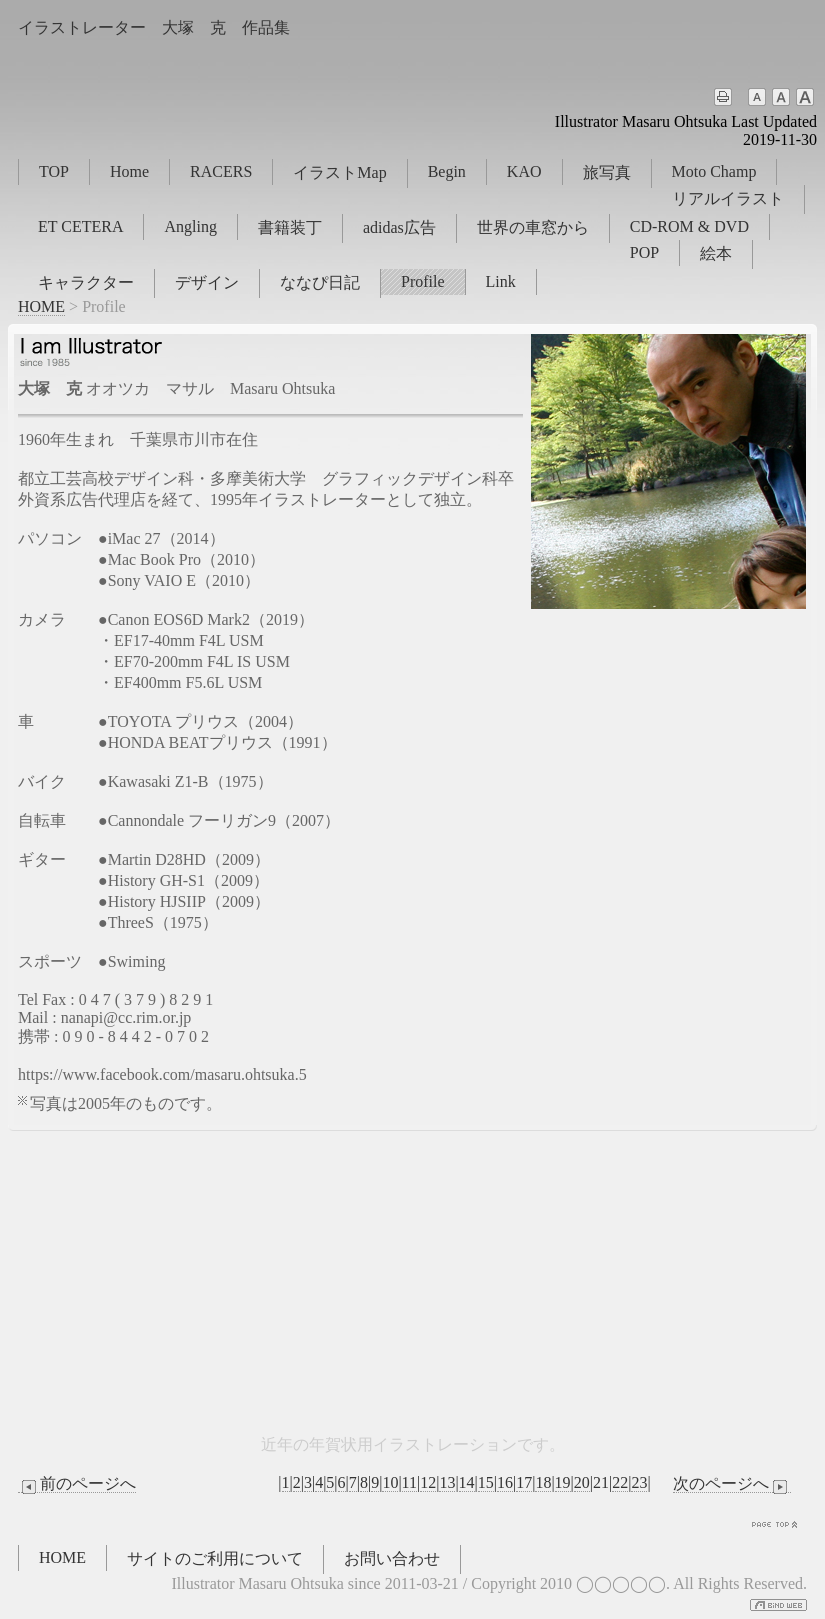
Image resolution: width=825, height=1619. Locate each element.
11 (409, 1482)
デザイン (207, 282)
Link (501, 281)
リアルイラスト (728, 198)
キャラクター (86, 282)
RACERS (221, 171)
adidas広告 (399, 227)
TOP (54, 171)
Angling (190, 226)
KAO (524, 171)
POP (644, 252)
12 (428, 1482)
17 (524, 1482)
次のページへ (732, 1484)
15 (486, 1482)
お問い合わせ (392, 1558)
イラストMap (339, 172)
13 (447, 1482)
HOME (41, 306)
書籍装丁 (290, 227)
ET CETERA (80, 226)
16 (505, 1482)
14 (467, 1482)
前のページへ (77, 1484)
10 (390, 1482)
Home (129, 171)
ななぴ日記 (320, 282)
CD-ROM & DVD (689, 226)
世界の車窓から (533, 227)
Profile (423, 281)
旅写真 (607, 172)
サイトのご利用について (215, 1558)
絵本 (716, 253)
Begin (447, 171)
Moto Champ (714, 171)
